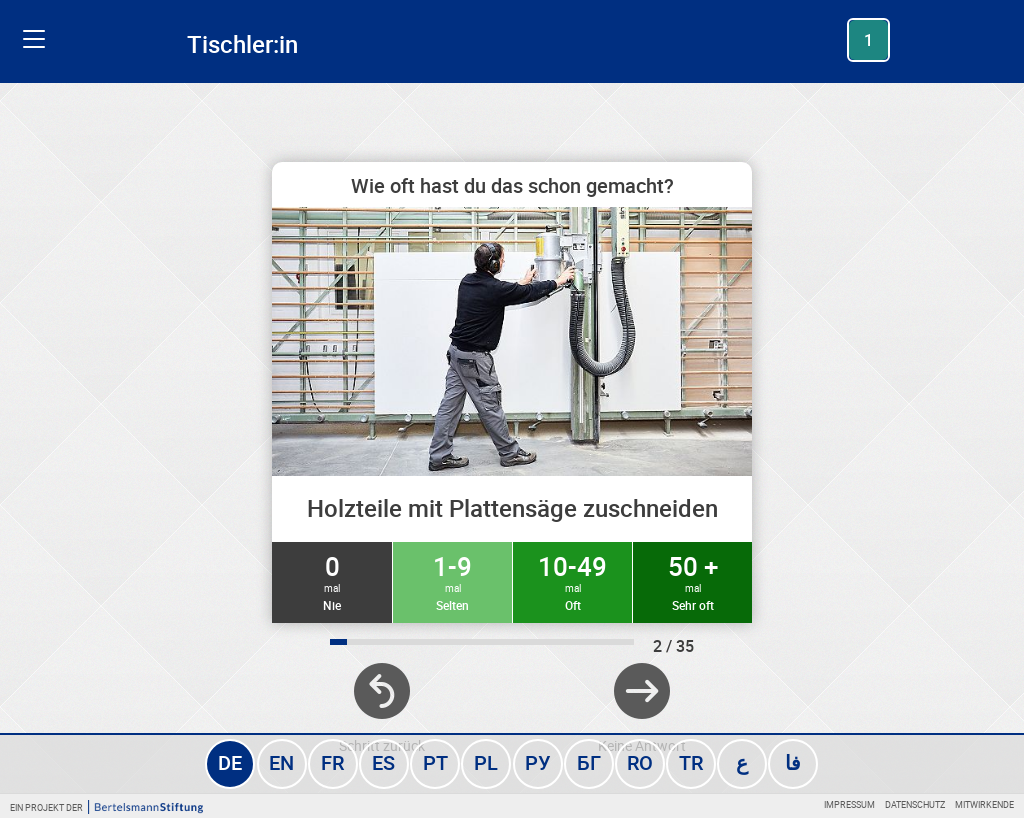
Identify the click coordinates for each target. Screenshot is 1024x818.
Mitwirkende (984, 804)
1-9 (452, 581)
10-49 (572, 581)
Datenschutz (915, 804)
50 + (692, 581)
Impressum (849, 804)
